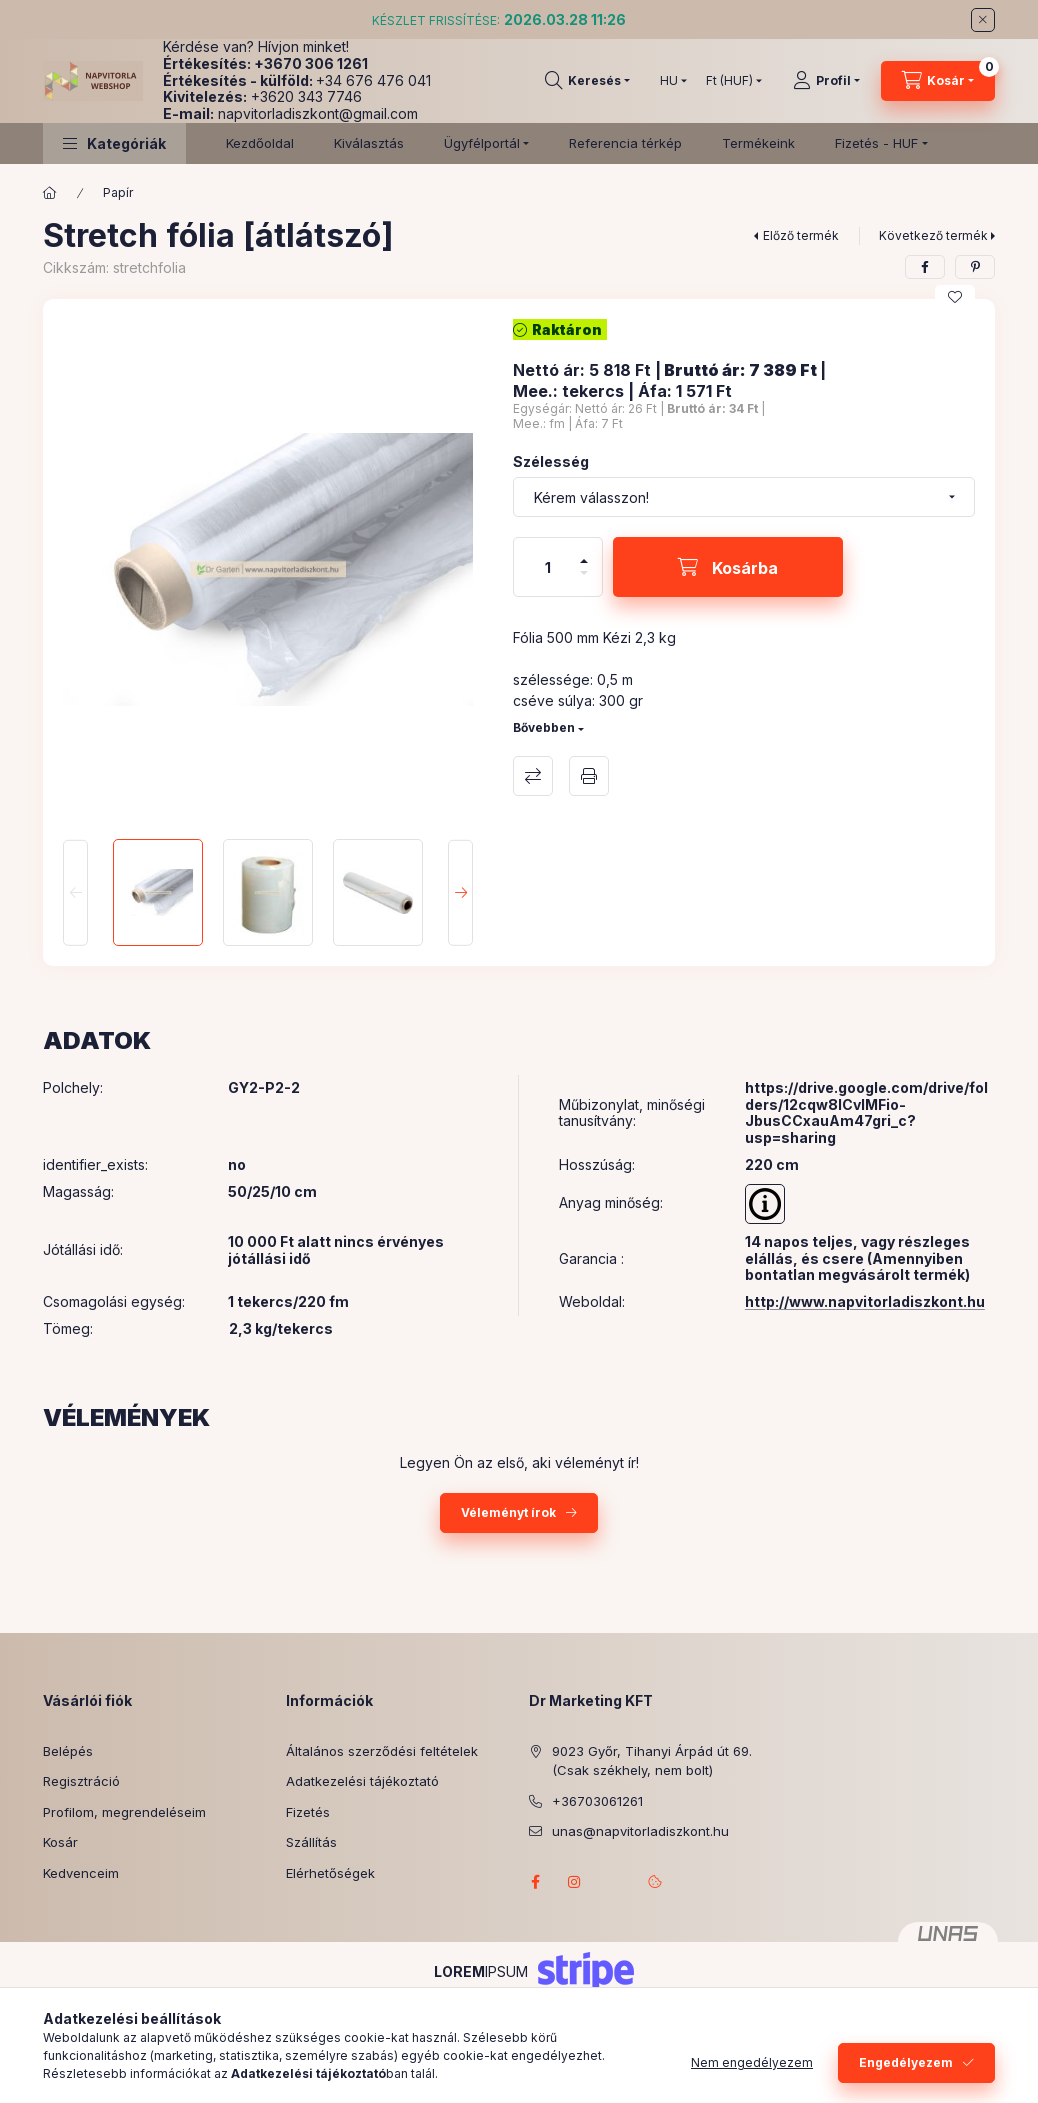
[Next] (460, 892)
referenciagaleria (615, 1882)
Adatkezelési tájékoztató (362, 1781)
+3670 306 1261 (311, 63)
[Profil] (826, 81)
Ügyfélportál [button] (482, 143)
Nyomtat (589, 776)
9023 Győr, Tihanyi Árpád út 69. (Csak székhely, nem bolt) (652, 1761)
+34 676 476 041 (373, 80)
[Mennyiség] (548, 567)
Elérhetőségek (330, 1873)
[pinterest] (975, 267)
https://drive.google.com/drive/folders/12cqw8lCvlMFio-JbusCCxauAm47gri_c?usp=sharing (866, 1113)
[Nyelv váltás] (669, 81)
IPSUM (481, 1971)
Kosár (60, 1842)
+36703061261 (597, 1801)
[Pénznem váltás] (729, 81)
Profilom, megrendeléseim (124, 1812)
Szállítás (311, 1842)
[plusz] (584, 552)
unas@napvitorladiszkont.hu (640, 1831)
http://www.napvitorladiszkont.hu (865, 1301)
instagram (575, 1882)
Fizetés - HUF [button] (876, 143)
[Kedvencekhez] (955, 297)
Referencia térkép (625, 143)
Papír (118, 192)
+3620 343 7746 (306, 96)
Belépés (68, 1751)
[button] (114, 143)
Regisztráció (81, 1781)
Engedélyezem (906, 2062)
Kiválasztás (369, 143)
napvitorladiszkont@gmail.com (318, 113)
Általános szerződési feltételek (382, 1751)
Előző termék (801, 235)
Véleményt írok (508, 1512)
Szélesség (551, 461)
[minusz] (584, 581)
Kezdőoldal (260, 143)
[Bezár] (983, 20)
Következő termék (933, 235)
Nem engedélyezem (752, 2062)
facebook (535, 1882)
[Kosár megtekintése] (938, 81)
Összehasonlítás (533, 776)
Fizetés (308, 1812)
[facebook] (925, 267)
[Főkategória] (50, 193)
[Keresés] (587, 81)
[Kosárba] (728, 567)
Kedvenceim (81, 1873)
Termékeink (758, 143)
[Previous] (75, 892)
